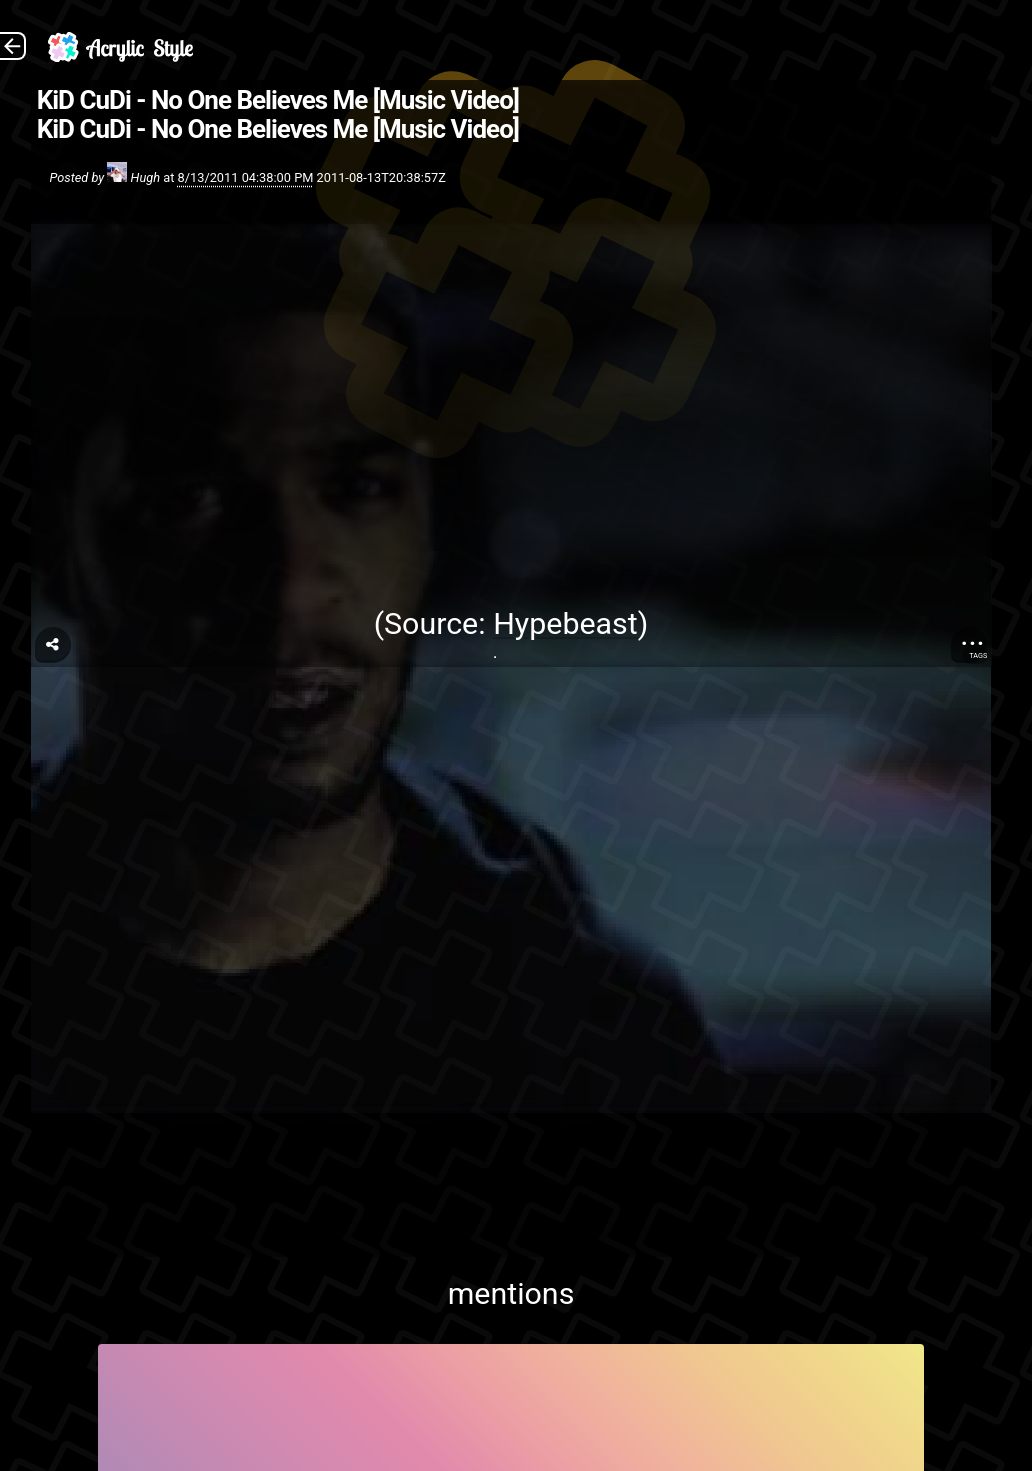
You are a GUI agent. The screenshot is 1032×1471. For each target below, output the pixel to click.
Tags (978, 655)
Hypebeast (565, 623)
